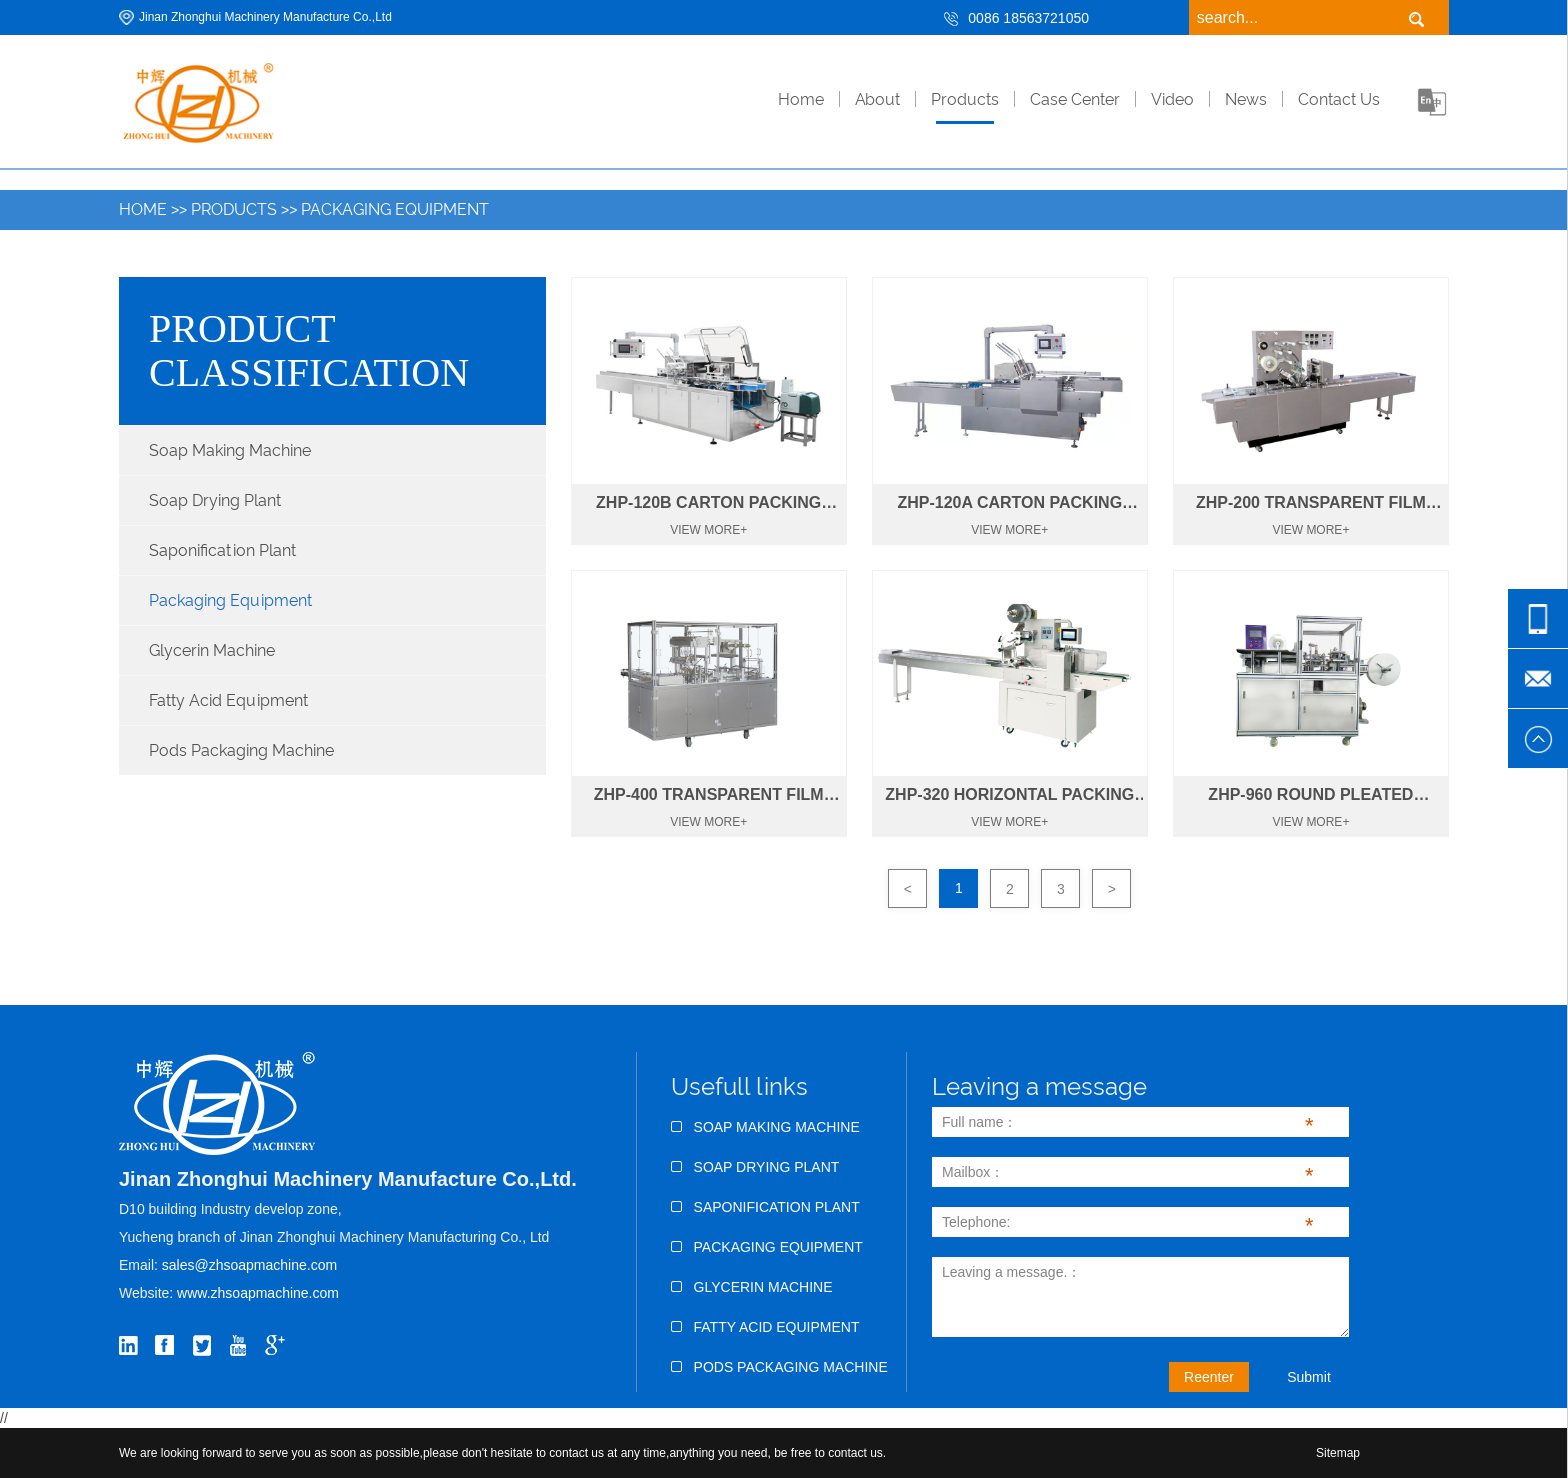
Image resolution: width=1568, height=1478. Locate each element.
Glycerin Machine (212, 650)
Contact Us (1339, 99)
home (801, 99)
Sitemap (1338, 1453)
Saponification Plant (222, 550)
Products (965, 99)
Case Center (1075, 99)
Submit (1309, 1377)
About (877, 99)
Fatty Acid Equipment (228, 700)
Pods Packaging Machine (241, 750)
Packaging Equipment (395, 209)
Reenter (1209, 1377)
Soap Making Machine (230, 450)
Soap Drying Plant (215, 500)
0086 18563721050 (1028, 18)
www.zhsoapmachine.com (260, 1293)
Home (143, 209)
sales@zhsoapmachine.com (249, 1265)
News (1246, 99)
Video (1172, 99)
